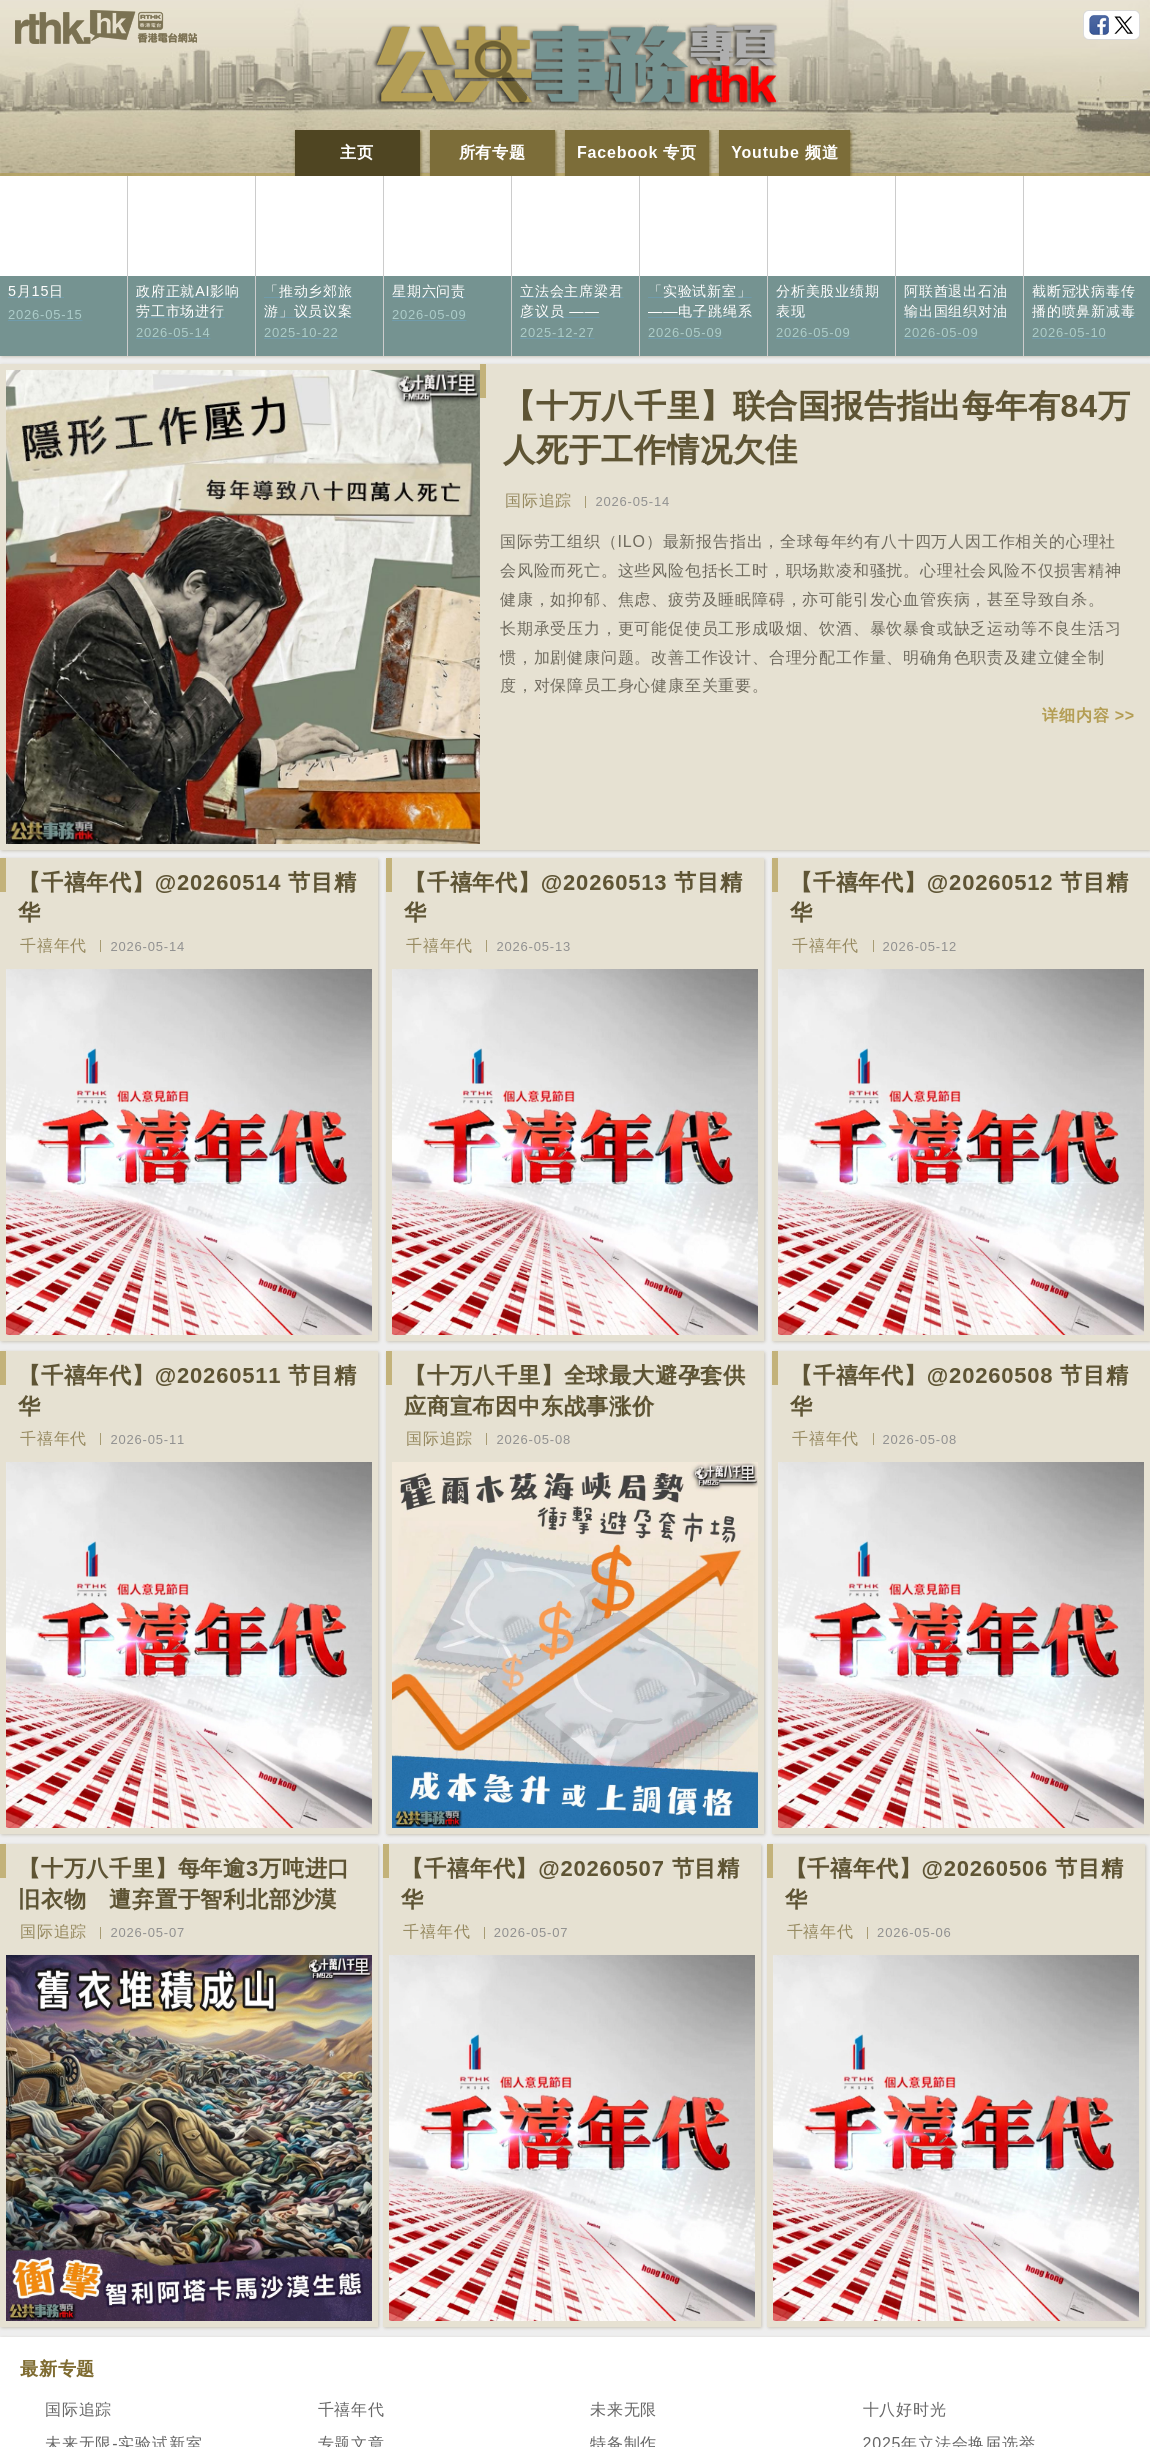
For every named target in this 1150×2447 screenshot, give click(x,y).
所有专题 (492, 152)
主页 (357, 152)
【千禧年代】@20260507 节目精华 (570, 1884)
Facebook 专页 (637, 152)
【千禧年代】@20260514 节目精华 (187, 898)
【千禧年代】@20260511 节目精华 (187, 1391)
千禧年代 (53, 945)
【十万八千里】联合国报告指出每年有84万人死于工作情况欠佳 (817, 428)
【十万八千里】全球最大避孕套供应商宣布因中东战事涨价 (575, 1391)
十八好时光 (905, 2409)
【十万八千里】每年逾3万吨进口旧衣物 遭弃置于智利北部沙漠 (184, 1884)
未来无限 (623, 2409)
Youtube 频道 (784, 152)
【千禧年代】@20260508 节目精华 (959, 1391)
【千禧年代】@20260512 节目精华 (959, 898)
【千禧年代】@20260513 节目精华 (573, 898)
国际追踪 (538, 500)
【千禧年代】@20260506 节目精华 (954, 1884)
